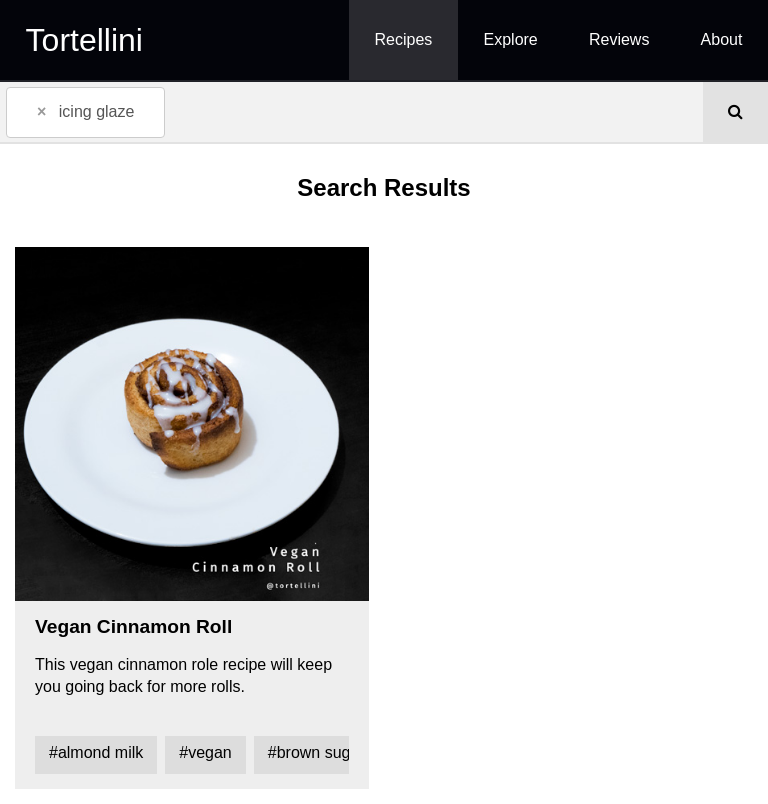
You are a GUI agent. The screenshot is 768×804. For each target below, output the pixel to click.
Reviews (619, 39)
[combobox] (351, 112)
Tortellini (84, 40)
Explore (511, 39)
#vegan (205, 752)
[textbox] (200, 111)
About (722, 39)
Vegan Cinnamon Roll (133, 626)
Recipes (404, 39)
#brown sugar (316, 752)
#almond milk (96, 752)
